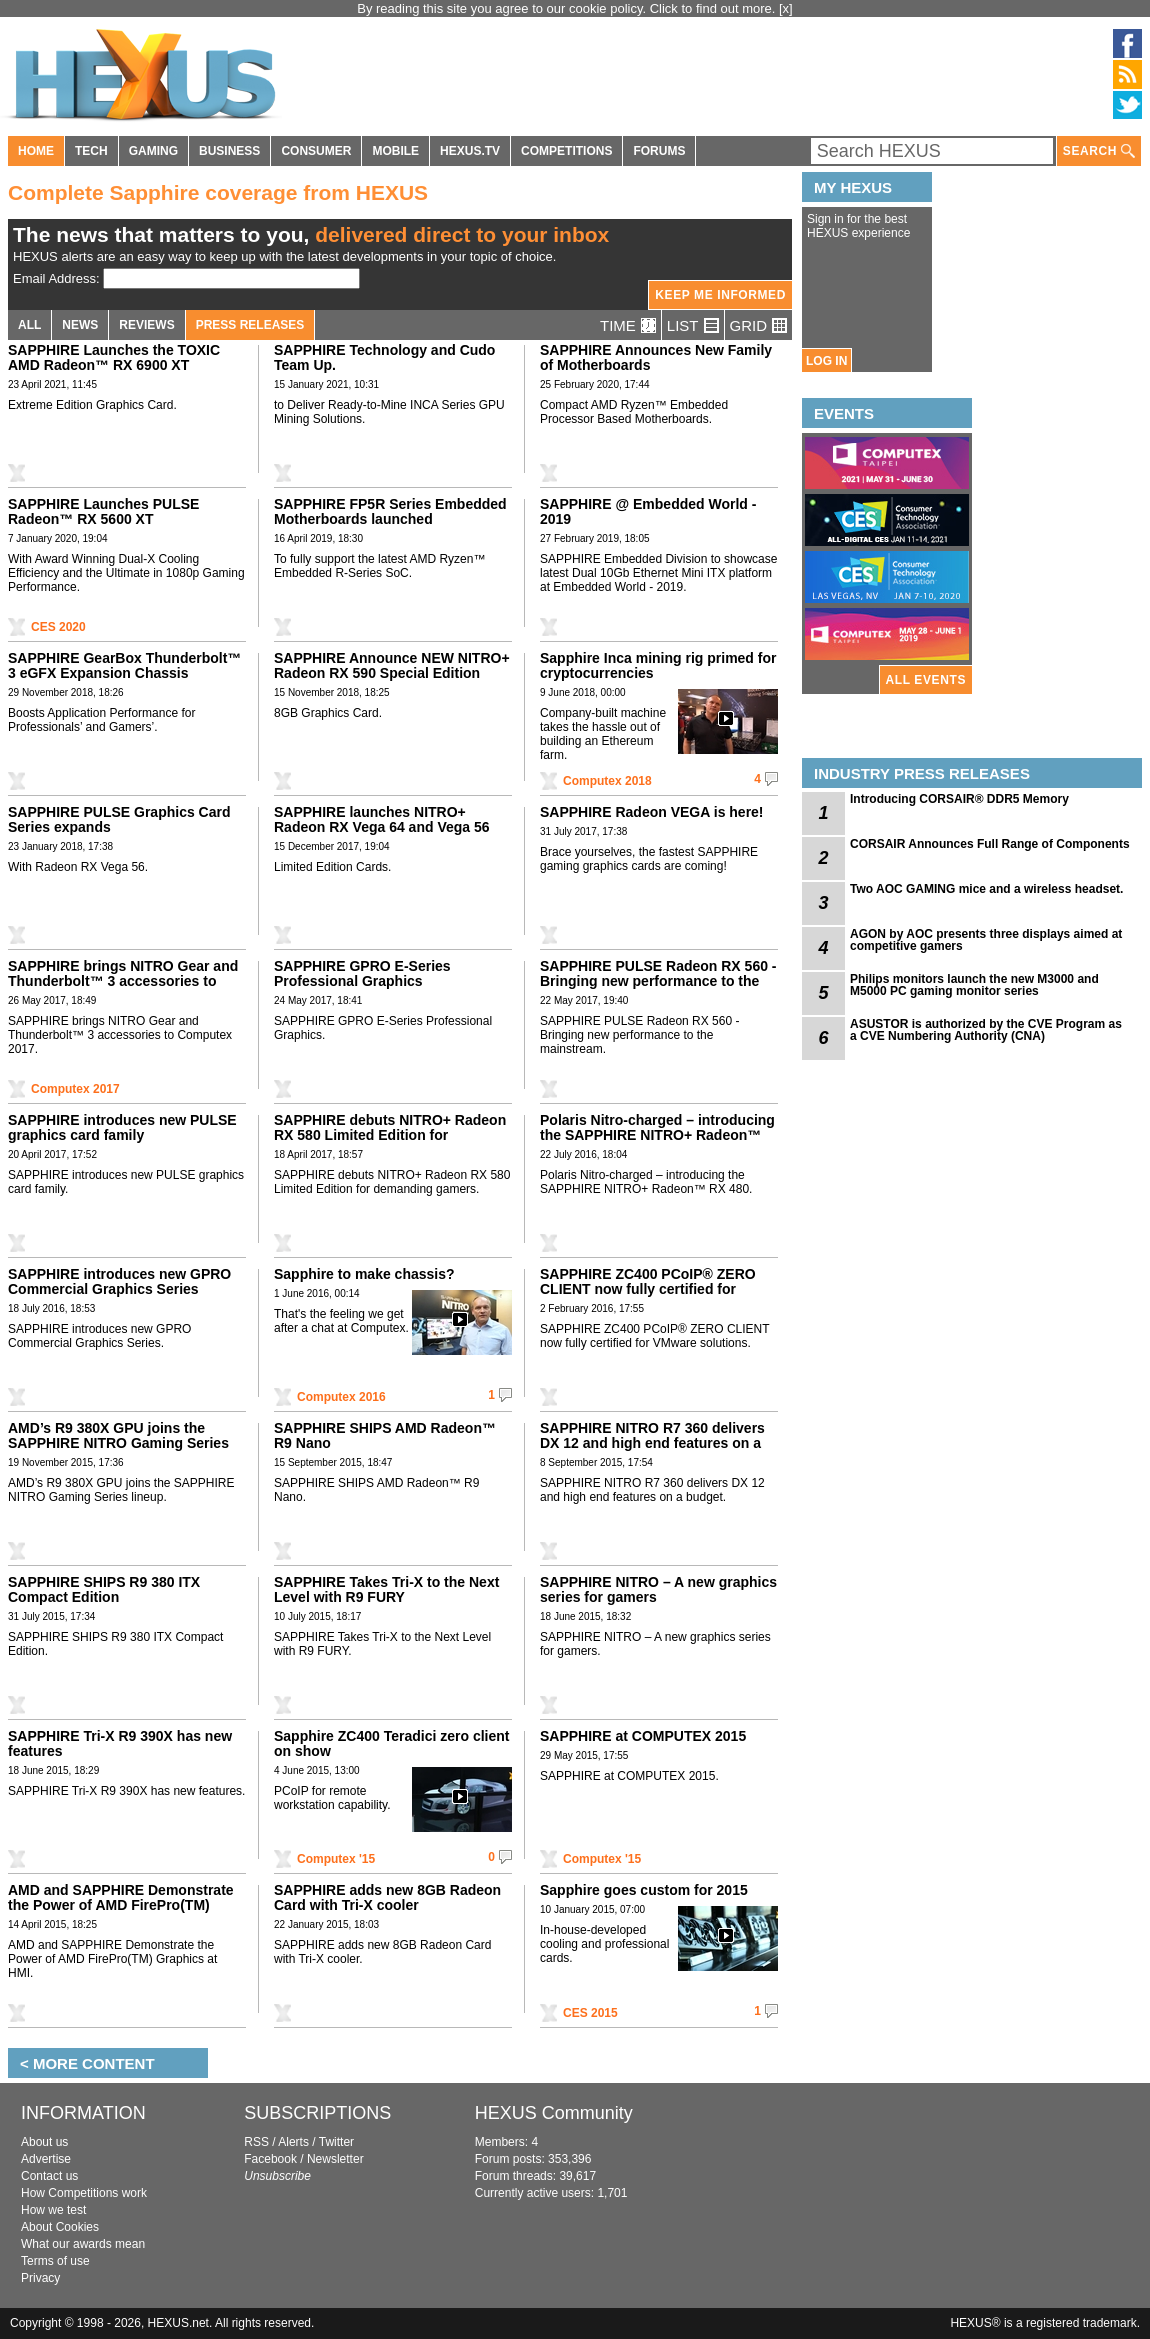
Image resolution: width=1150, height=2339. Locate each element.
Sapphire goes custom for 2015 (644, 1890)
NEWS (80, 325)
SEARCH (1099, 151)
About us (44, 2142)
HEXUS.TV (470, 151)
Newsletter (335, 2159)
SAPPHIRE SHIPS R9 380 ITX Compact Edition (104, 1589)
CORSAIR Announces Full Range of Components (990, 844)
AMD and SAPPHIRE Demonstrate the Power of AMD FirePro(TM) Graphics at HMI (121, 1905)
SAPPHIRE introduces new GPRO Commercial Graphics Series (119, 1281)
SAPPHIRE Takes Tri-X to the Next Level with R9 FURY (386, 1589)
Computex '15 (336, 1859)
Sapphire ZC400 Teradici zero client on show (391, 1743)
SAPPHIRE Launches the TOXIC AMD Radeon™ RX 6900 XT (114, 357)
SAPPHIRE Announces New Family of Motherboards (656, 357)
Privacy (40, 2278)
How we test (53, 2210)
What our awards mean (83, 2244)
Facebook (270, 2159)
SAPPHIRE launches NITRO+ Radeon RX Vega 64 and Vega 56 (382, 819)
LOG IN (826, 361)
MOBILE (395, 151)
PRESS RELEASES (250, 325)
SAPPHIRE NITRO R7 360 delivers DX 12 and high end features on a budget (652, 1443)
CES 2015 (590, 2013)
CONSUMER (316, 151)
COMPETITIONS (566, 151)
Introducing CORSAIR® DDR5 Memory (959, 799)
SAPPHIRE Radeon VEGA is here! (652, 812)
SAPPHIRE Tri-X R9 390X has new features (120, 1743)
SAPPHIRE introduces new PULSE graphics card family (122, 1127)
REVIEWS (146, 325)
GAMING (153, 151)
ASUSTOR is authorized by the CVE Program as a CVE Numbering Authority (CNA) (986, 1030)
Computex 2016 (341, 1397)
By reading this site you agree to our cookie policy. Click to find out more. (568, 8)
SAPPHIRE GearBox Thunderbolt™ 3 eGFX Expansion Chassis (124, 665)
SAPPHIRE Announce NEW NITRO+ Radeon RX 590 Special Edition (392, 665)
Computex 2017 (75, 1089)
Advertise (46, 2159)
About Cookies (60, 2227)
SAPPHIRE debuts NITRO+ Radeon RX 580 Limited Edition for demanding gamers (390, 1135)
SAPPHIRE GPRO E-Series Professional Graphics (362, 973)
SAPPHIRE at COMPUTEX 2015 (643, 1736)
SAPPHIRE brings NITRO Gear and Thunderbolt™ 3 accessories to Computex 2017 (123, 981)
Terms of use (55, 2261)
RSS (256, 2142)
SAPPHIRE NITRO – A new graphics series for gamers (658, 1589)
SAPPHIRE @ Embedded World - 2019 (648, 511)
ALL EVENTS (926, 680)
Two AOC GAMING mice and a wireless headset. (986, 889)
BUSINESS (229, 151)
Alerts (293, 2142)
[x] (786, 8)
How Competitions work (84, 2193)
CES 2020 (58, 627)
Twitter (336, 2142)
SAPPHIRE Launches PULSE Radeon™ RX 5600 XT (103, 511)
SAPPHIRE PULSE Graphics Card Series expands (119, 819)
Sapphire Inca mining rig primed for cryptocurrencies (658, 665)
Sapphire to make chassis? (364, 1274)
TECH (91, 151)
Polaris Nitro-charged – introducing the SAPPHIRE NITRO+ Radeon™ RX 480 (657, 1135)
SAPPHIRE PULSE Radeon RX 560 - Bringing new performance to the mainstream (658, 981)
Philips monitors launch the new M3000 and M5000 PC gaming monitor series (974, 985)
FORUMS (659, 151)
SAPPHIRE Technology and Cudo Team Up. (384, 357)
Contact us (49, 2176)
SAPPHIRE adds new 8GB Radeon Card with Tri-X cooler (387, 1897)
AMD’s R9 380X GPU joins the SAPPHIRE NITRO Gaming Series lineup (118, 1443)
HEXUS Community (554, 2113)
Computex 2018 (607, 781)
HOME (36, 151)
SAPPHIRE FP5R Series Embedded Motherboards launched (390, 511)
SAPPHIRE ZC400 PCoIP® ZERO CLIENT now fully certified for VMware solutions (648, 1289)
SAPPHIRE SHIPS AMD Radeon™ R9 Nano (385, 1435)
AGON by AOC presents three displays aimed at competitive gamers (986, 940)
